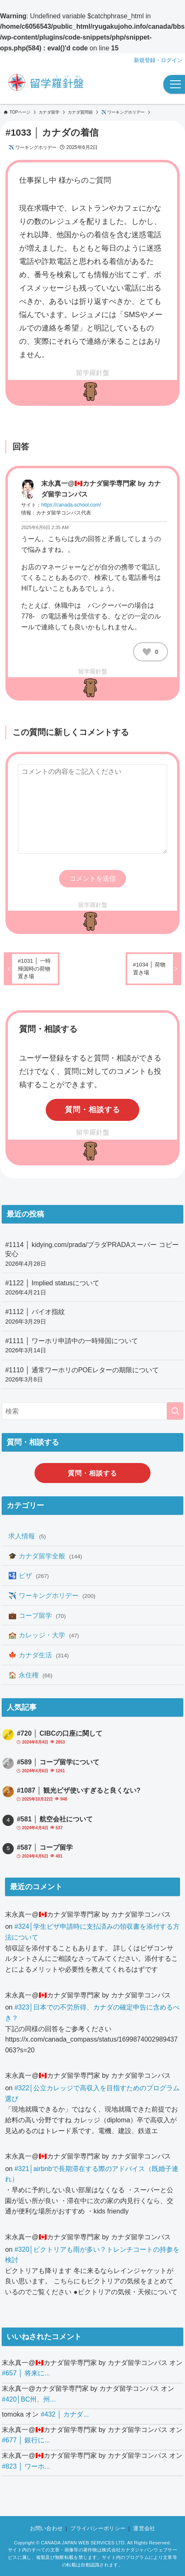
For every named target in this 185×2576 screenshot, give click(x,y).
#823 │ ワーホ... (26, 2466)
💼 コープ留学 (37, 1615)
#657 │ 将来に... (26, 2373)
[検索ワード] (92, 1411)
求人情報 (27, 1536)
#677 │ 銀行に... (26, 2440)
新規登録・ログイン (158, 60)
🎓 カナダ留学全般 (45, 1556)
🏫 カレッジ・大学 (43, 1635)
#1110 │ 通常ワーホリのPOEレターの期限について (92, 1375)
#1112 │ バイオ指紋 (92, 1317)
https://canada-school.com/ (71, 505)
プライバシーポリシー (98, 2528)
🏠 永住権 (30, 1675)
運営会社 (144, 2528)
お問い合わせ (46, 2528)
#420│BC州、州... (28, 2399)
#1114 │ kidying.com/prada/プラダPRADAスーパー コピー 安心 (92, 1254)
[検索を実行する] (175, 1411)
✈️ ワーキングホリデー (32, 147)
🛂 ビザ (28, 1575)
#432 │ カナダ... (65, 2414)
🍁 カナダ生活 (38, 1655)
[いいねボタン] (147, 652)
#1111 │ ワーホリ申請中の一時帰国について (92, 1346)
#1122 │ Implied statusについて (92, 1288)
